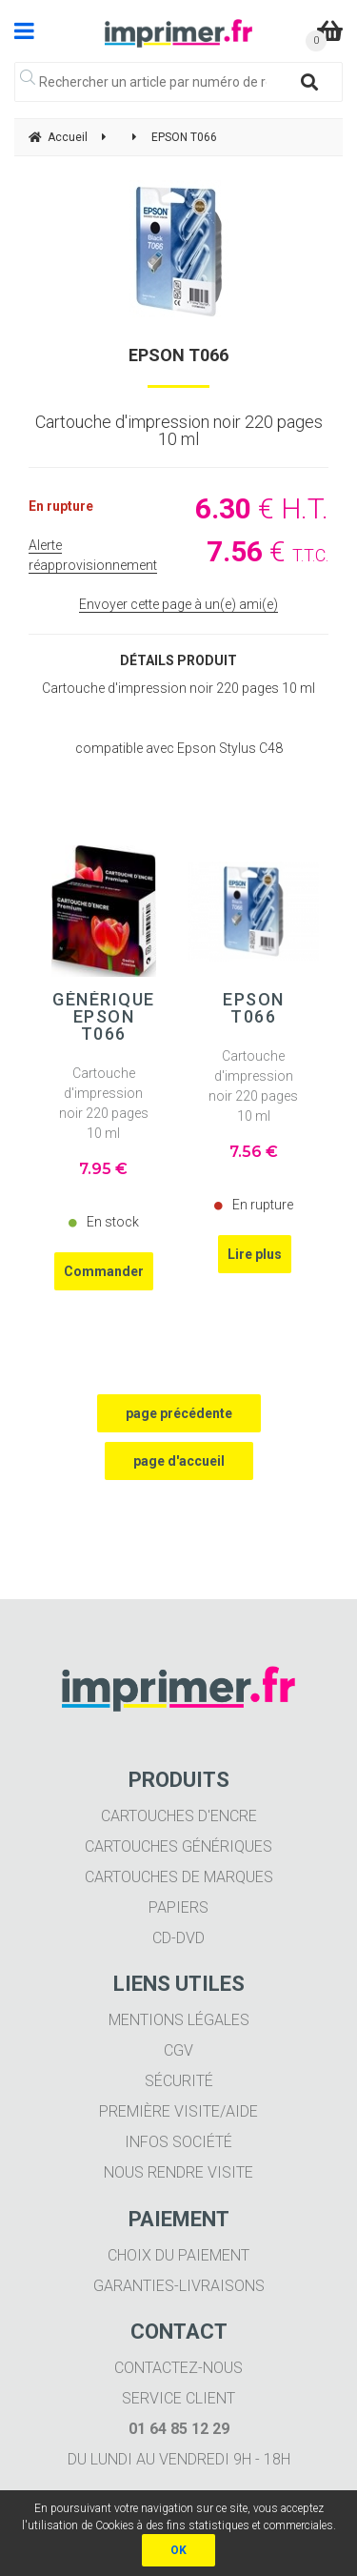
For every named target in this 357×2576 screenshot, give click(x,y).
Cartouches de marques (179, 1877)
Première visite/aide (178, 2111)
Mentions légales (179, 2020)
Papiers (178, 1907)
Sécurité (179, 2081)
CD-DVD (178, 1938)
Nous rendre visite (178, 2172)
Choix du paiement (178, 2255)
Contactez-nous (178, 2368)
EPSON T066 (178, 355)
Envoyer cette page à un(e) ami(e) (178, 604)
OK (178, 2550)
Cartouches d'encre (179, 1816)
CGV (178, 2050)
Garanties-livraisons (179, 2286)
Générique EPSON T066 (103, 1017)
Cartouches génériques (178, 1846)
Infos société (178, 2142)
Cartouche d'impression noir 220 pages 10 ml (104, 1103)
